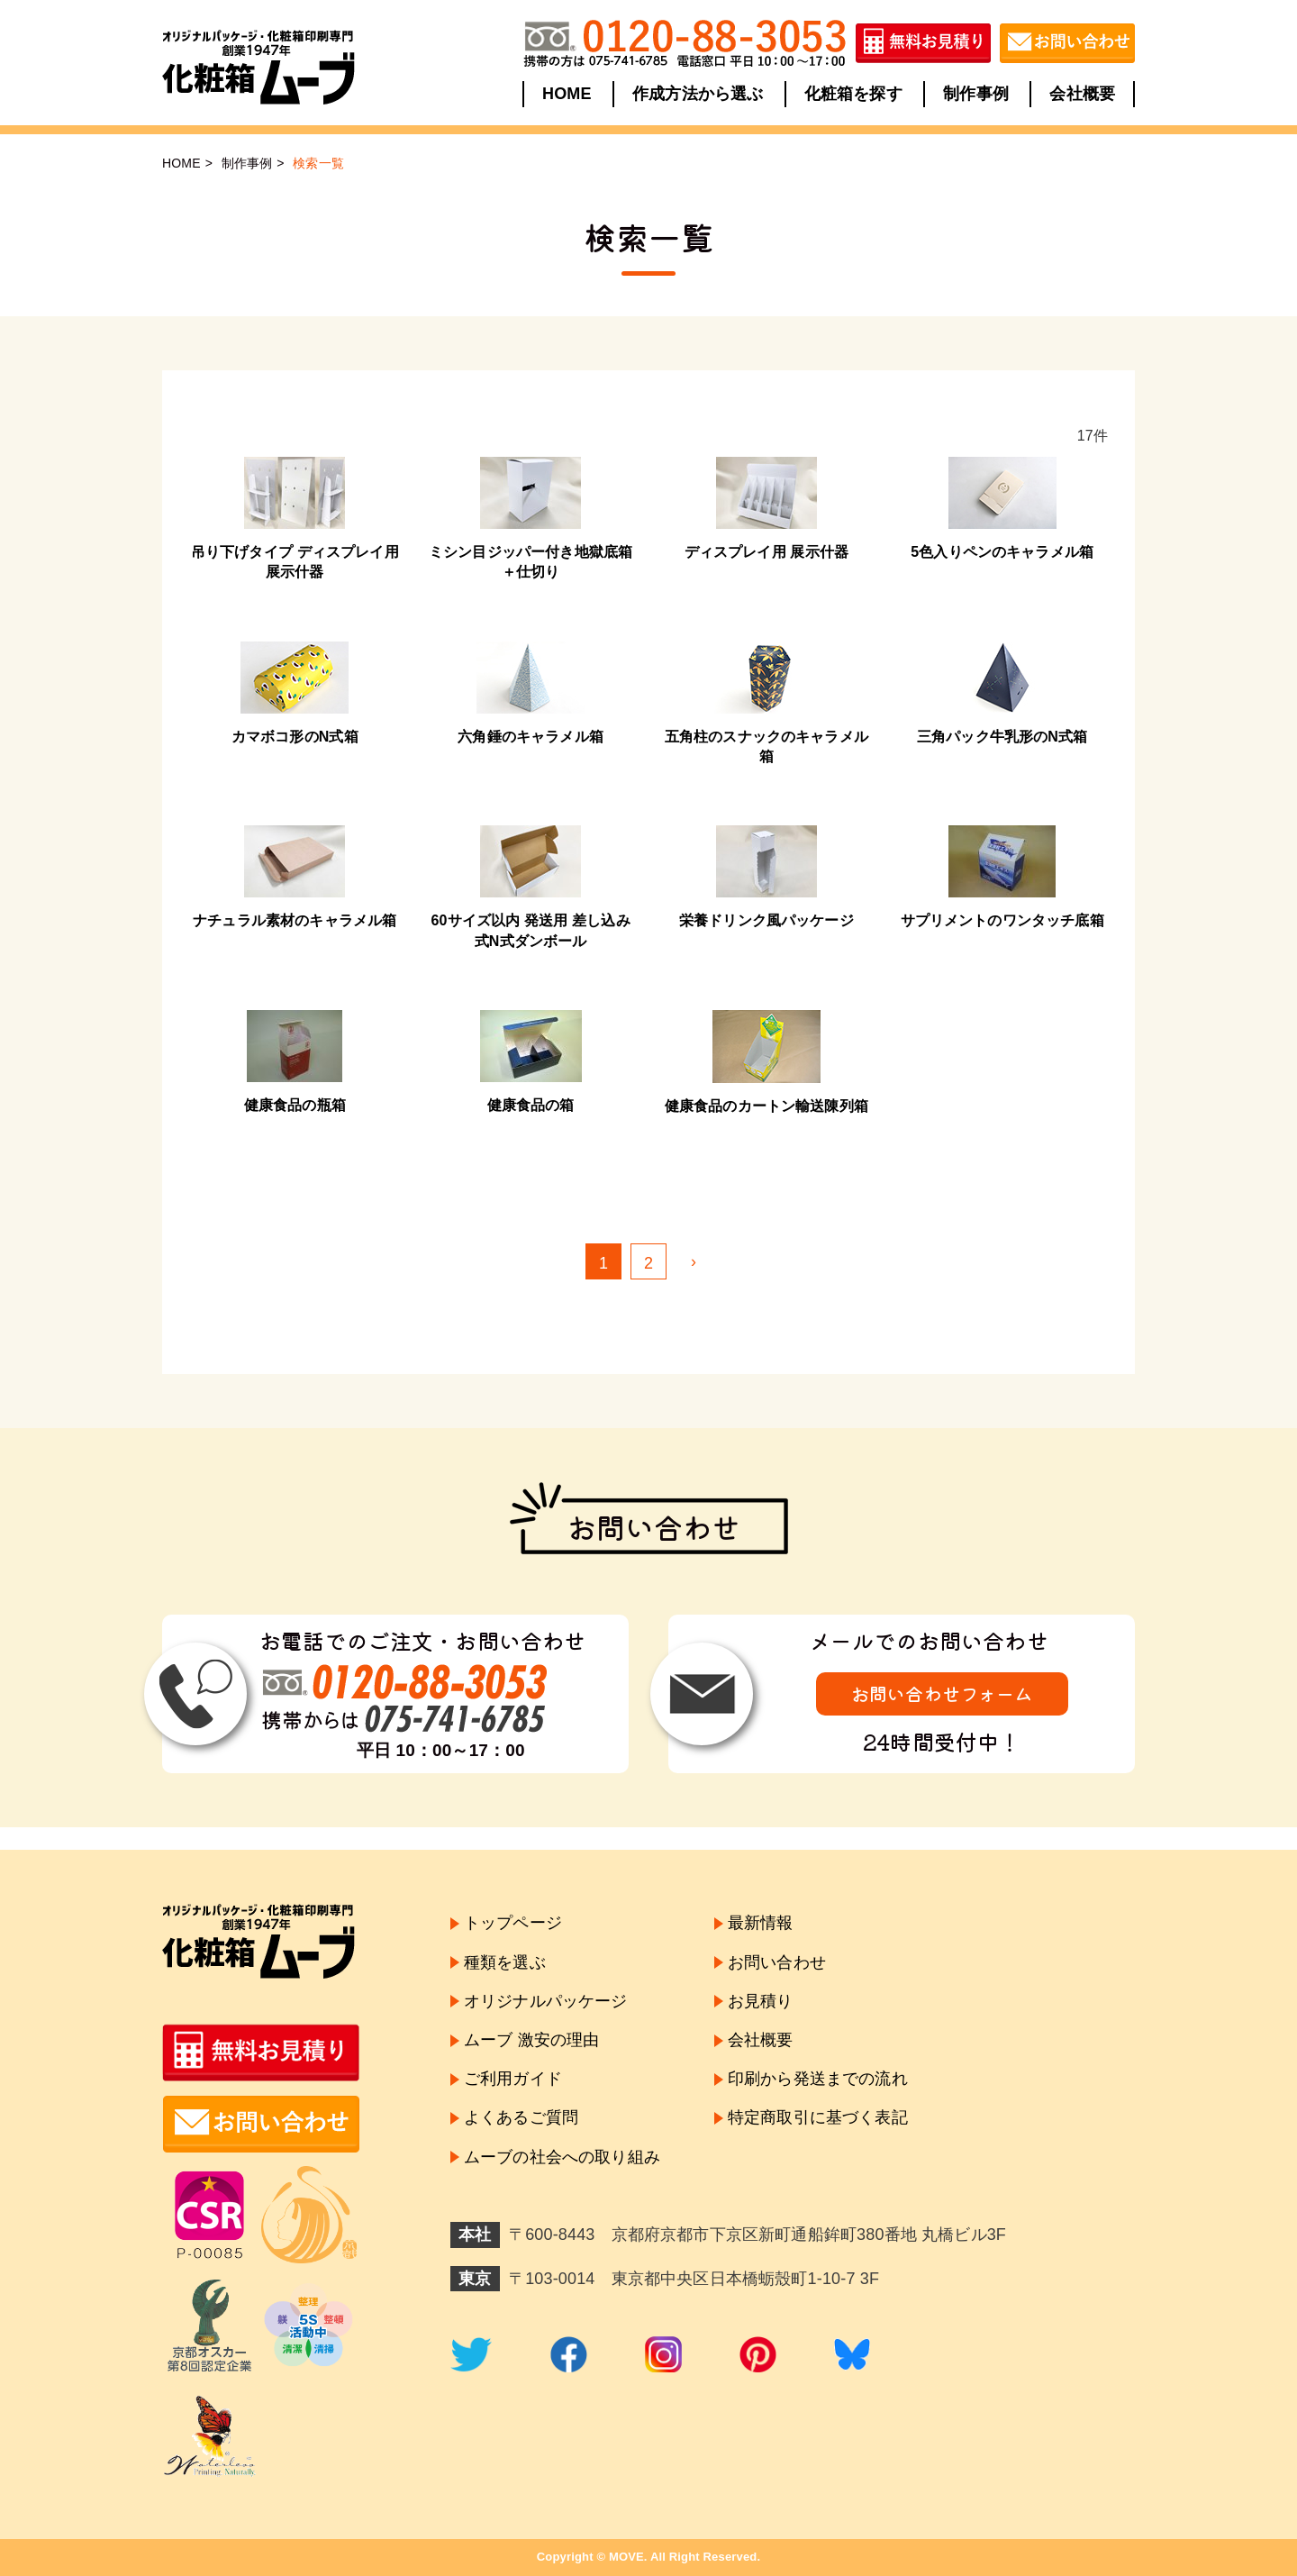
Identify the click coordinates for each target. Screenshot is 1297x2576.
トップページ (513, 1923)
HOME (567, 94)
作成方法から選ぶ (697, 94)
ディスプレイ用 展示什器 (766, 552)
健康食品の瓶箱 (295, 1105)
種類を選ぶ (505, 1962)
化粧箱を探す (853, 94)
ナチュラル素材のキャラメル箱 (294, 920)
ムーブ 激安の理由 (531, 2040)
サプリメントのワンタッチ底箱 (1002, 920)
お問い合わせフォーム (942, 1693)
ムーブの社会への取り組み (562, 2157)
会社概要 (1082, 94)
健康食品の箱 (531, 1105)
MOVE (626, 2556)
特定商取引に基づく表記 (818, 2117)
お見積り (761, 2001)
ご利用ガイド (513, 2079)
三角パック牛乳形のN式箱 (1002, 736)
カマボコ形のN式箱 (294, 736)
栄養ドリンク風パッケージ (766, 920)
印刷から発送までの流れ (818, 2079)
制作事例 (976, 94)
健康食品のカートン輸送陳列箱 (766, 1106)
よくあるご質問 (521, 2117)
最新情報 (761, 1923)
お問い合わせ (777, 1962)
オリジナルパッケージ (546, 2001)
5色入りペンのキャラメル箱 (1002, 552)
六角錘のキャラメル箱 (530, 736)
